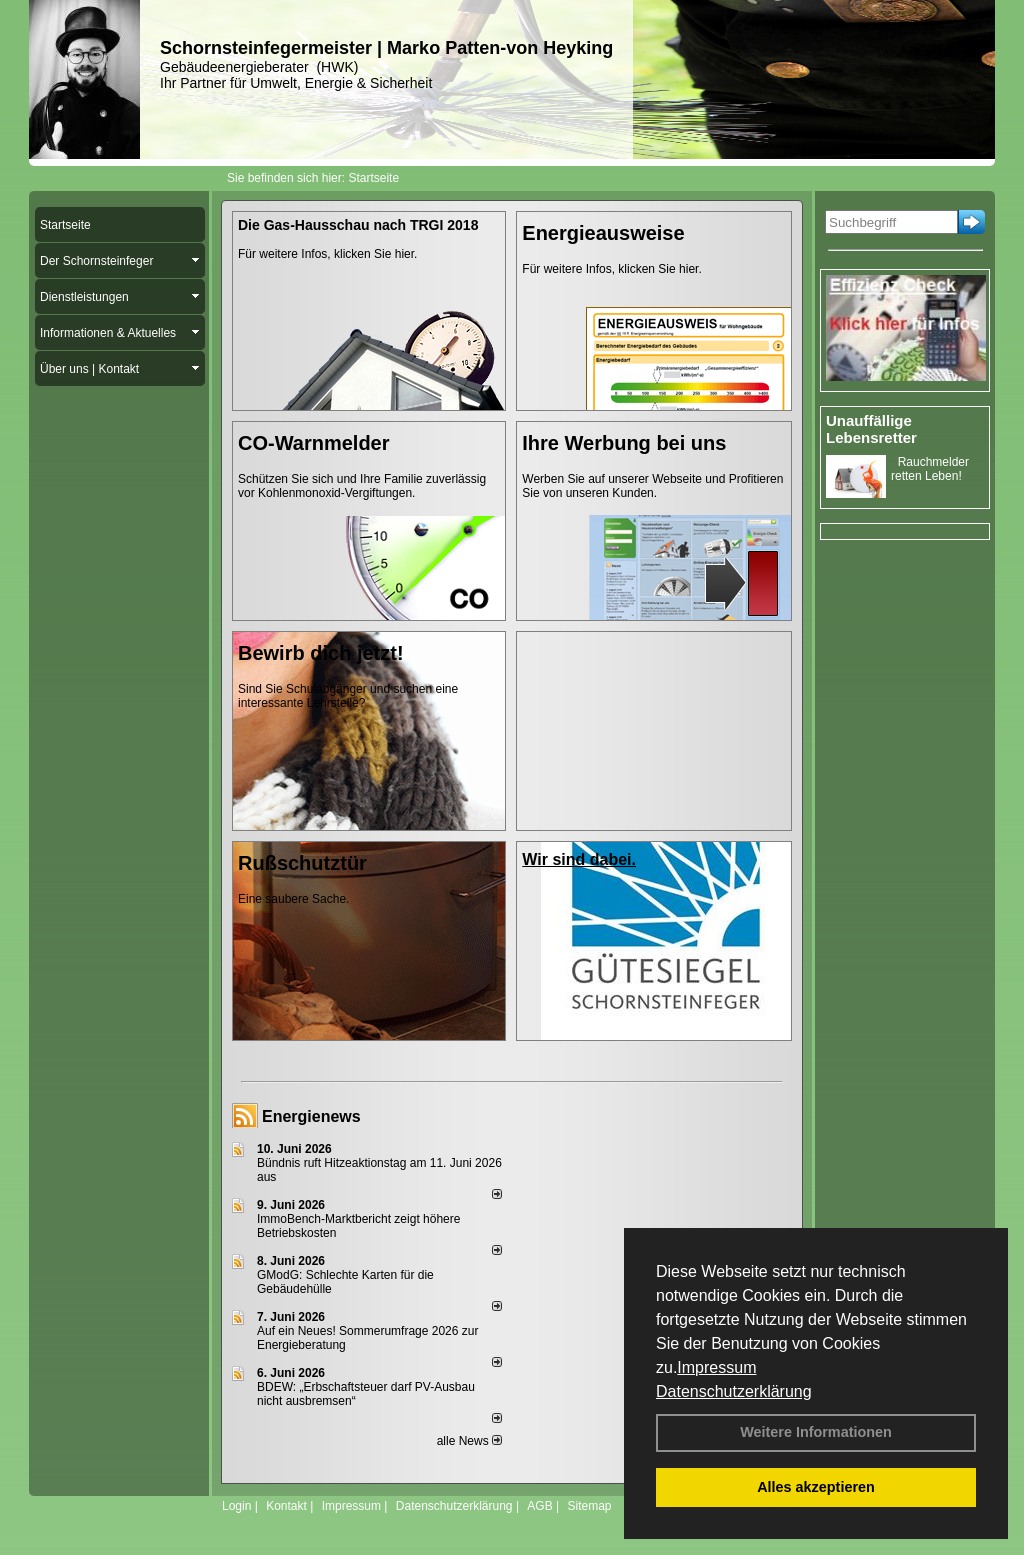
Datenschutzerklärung (734, 1391)
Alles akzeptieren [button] (816, 1487)
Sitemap (589, 1506)
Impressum (716, 1367)
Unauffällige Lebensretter (871, 429)
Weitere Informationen (816, 1432)
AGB (539, 1506)
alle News (469, 1441)
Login (236, 1506)
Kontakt (286, 1506)
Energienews (311, 1116)
